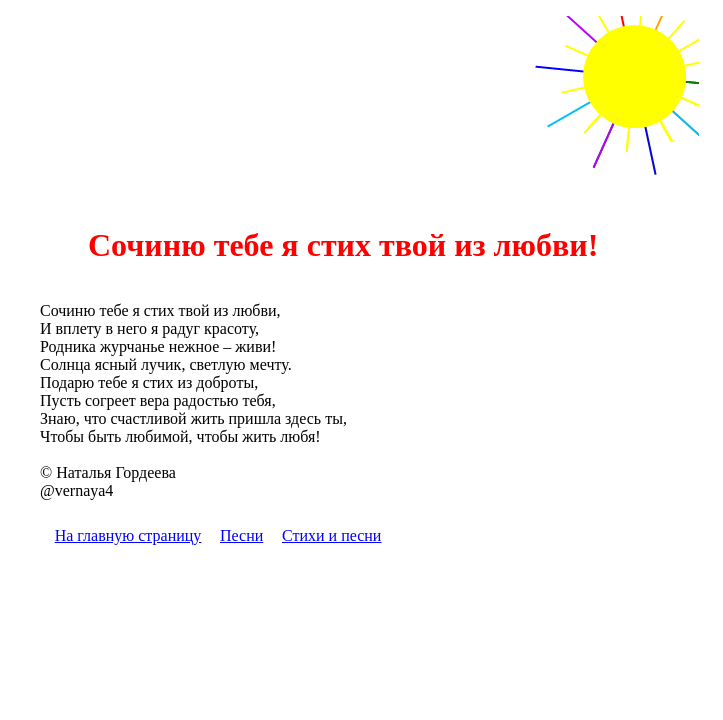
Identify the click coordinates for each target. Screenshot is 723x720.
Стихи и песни (331, 535)
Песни (241, 535)
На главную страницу (128, 535)
